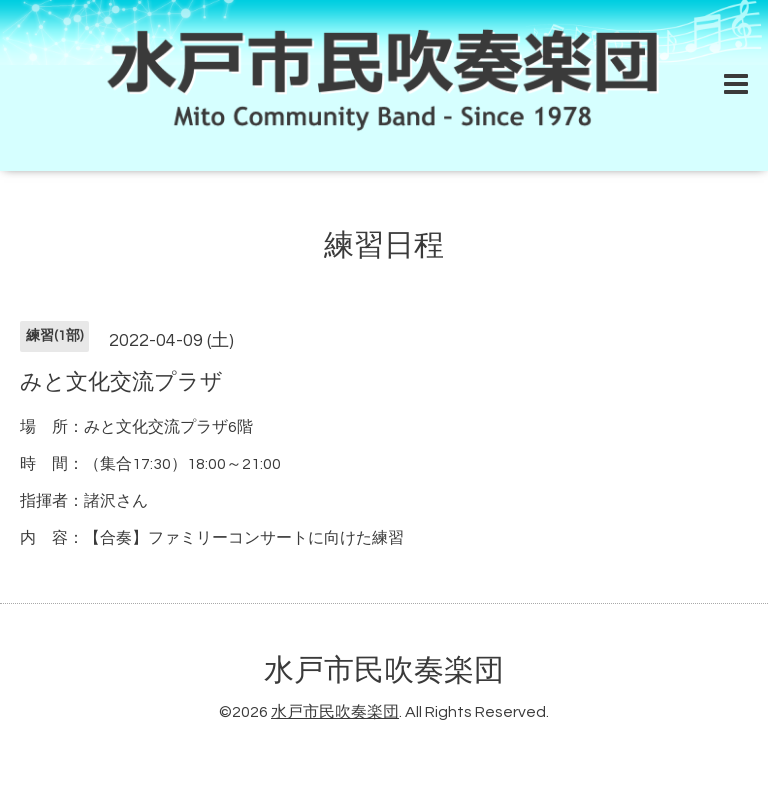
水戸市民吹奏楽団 (384, 670)
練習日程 (384, 245)
